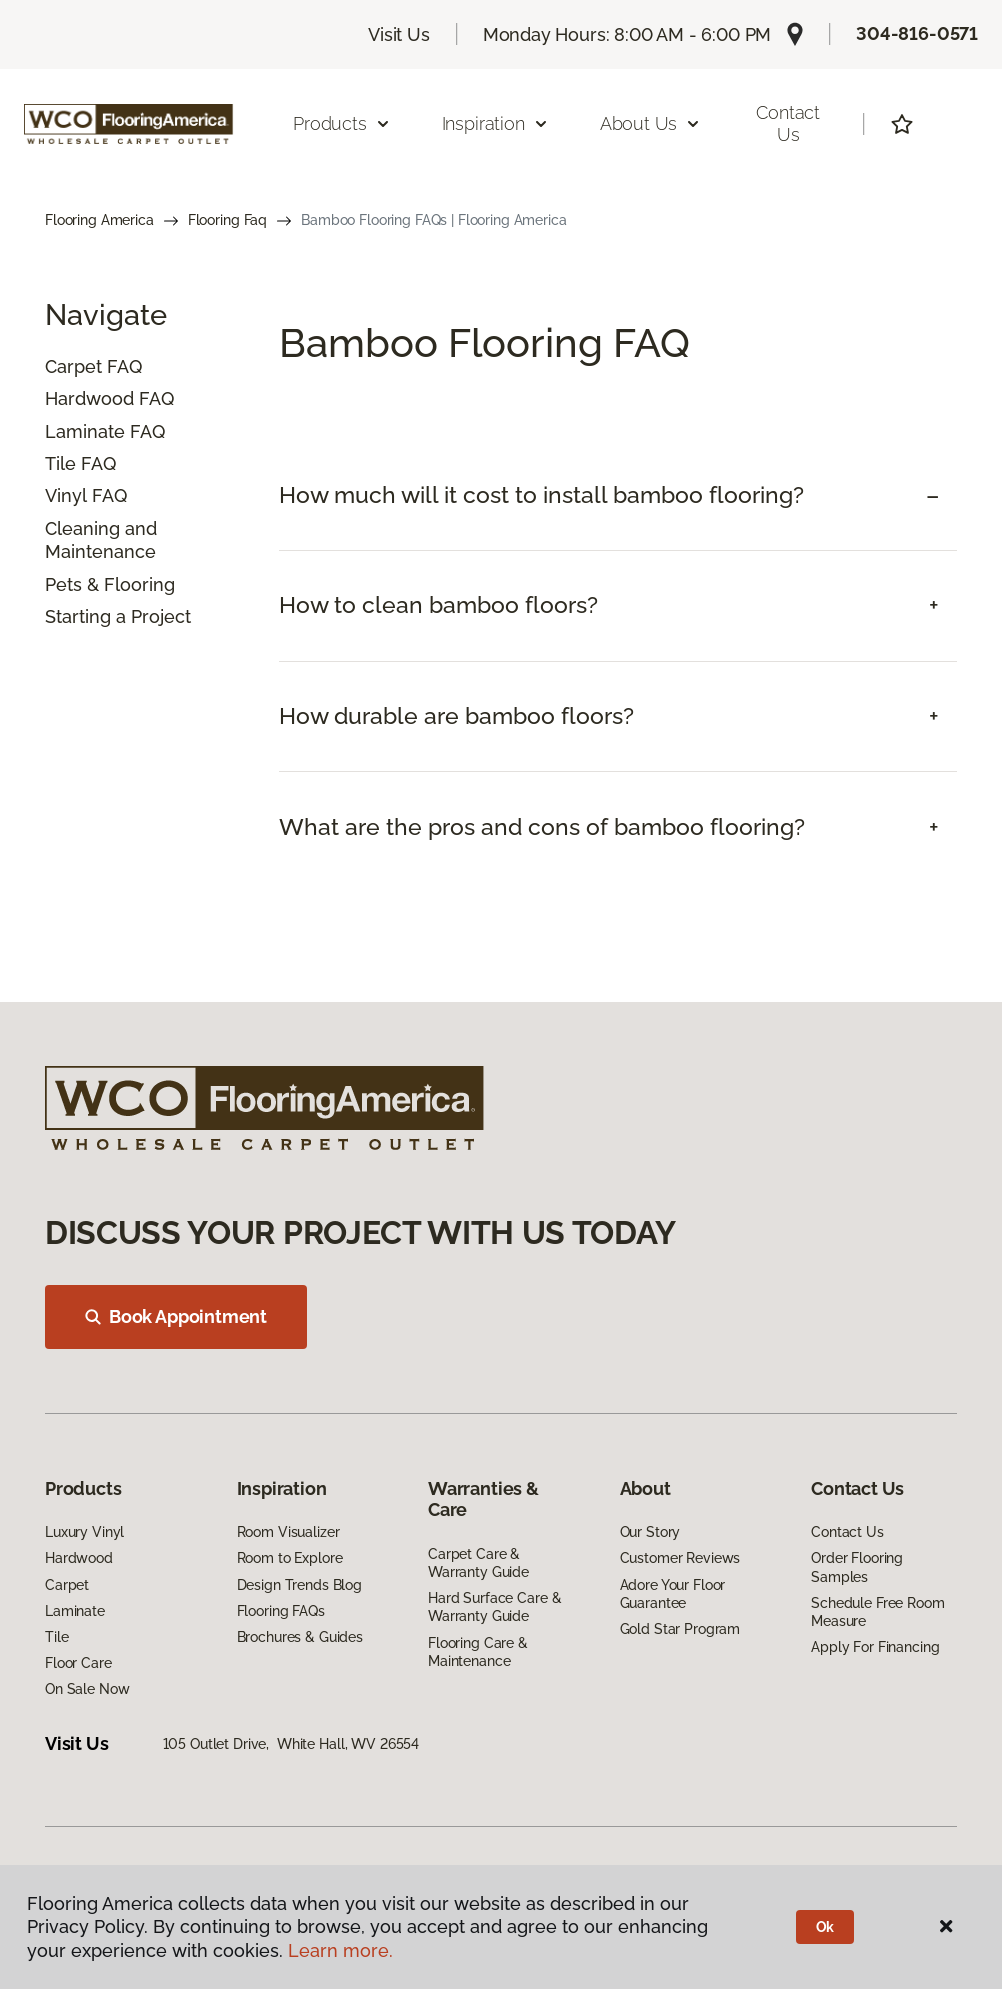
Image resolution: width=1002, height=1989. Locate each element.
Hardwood (89, 398)
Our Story (650, 1532)
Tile (60, 463)
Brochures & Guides (300, 1637)
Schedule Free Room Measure (877, 1612)
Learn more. (340, 1950)
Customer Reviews (680, 1558)
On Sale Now (87, 1689)
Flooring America (99, 220)
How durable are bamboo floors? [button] (456, 716)
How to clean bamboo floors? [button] (438, 605)
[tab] (618, 495)
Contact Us (788, 123)
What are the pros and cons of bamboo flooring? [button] (542, 827)
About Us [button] (651, 123)
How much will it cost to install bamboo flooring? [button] (541, 495)
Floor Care (78, 1663)
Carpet (73, 366)
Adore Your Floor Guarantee (673, 1594)
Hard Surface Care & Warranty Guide (494, 1607)
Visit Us (399, 34)
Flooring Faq (227, 220)
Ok (825, 1927)
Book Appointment (176, 1316)
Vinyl (66, 495)
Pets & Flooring (110, 584)
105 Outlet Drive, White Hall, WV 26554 (291, 1744)
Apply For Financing (875, 1647)
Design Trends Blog (299, 1585)
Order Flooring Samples (857, 1567)
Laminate (85, 431)
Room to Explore (290, 1558)
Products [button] (342, 123)
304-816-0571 (917, 33)
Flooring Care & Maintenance (478, 1652)
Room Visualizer (288, 1532)
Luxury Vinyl (84, 1532)
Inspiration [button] (495, 123)
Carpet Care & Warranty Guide (478, 1563)
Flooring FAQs (281, 1611)
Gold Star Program (680, 1629)
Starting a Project (118, 616)
